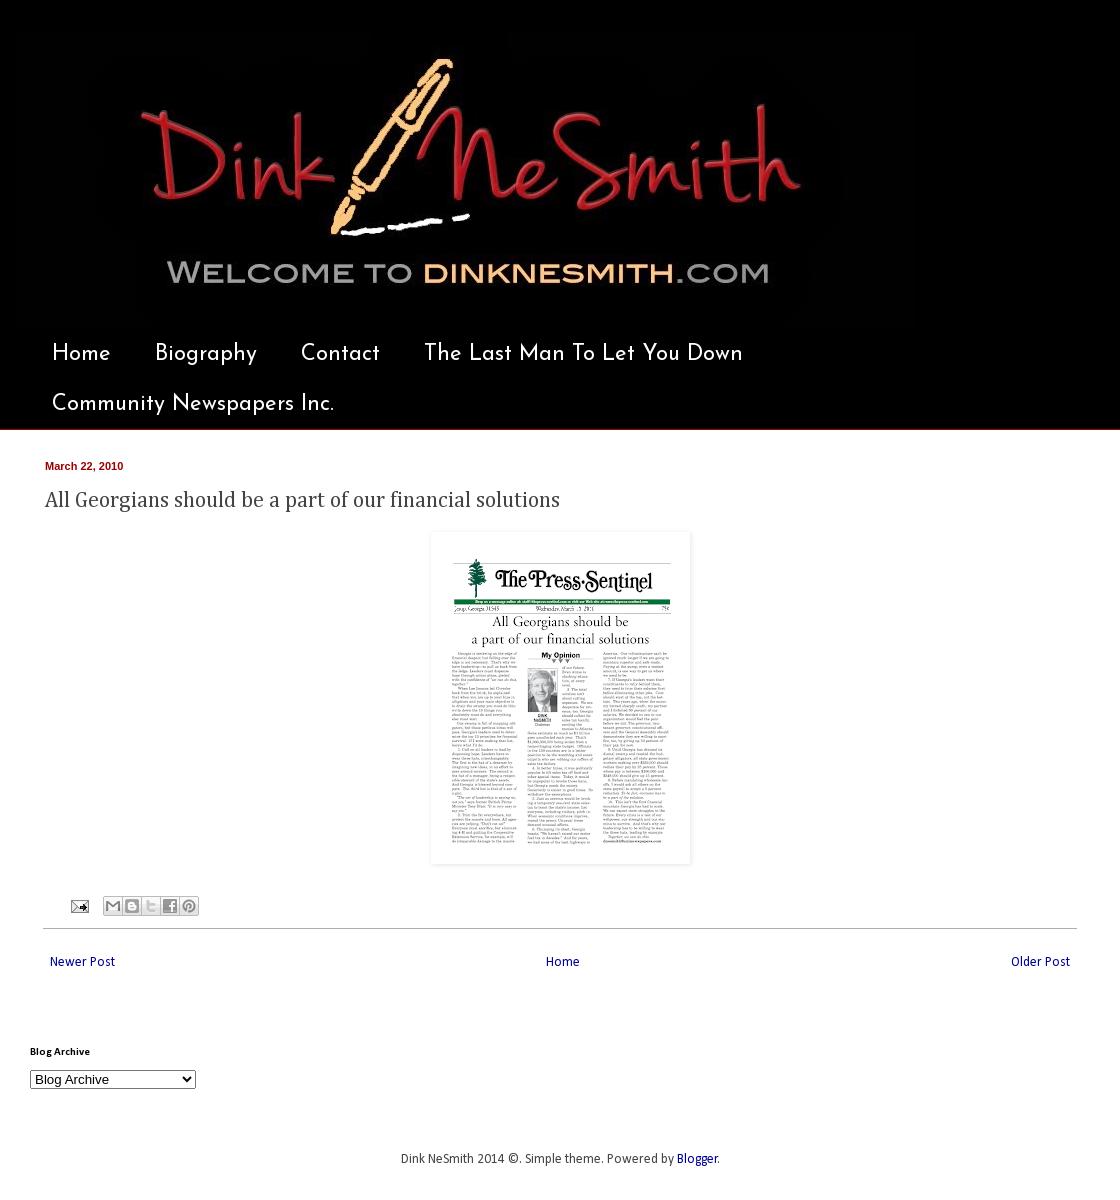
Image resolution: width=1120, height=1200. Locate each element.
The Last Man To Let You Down (583, 354)
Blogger (697, 1159)
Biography (206, 354)
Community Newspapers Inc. (193, 404)
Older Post (1040, 962)
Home (81, 354)
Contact (340, 354)
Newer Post (82, 962)
